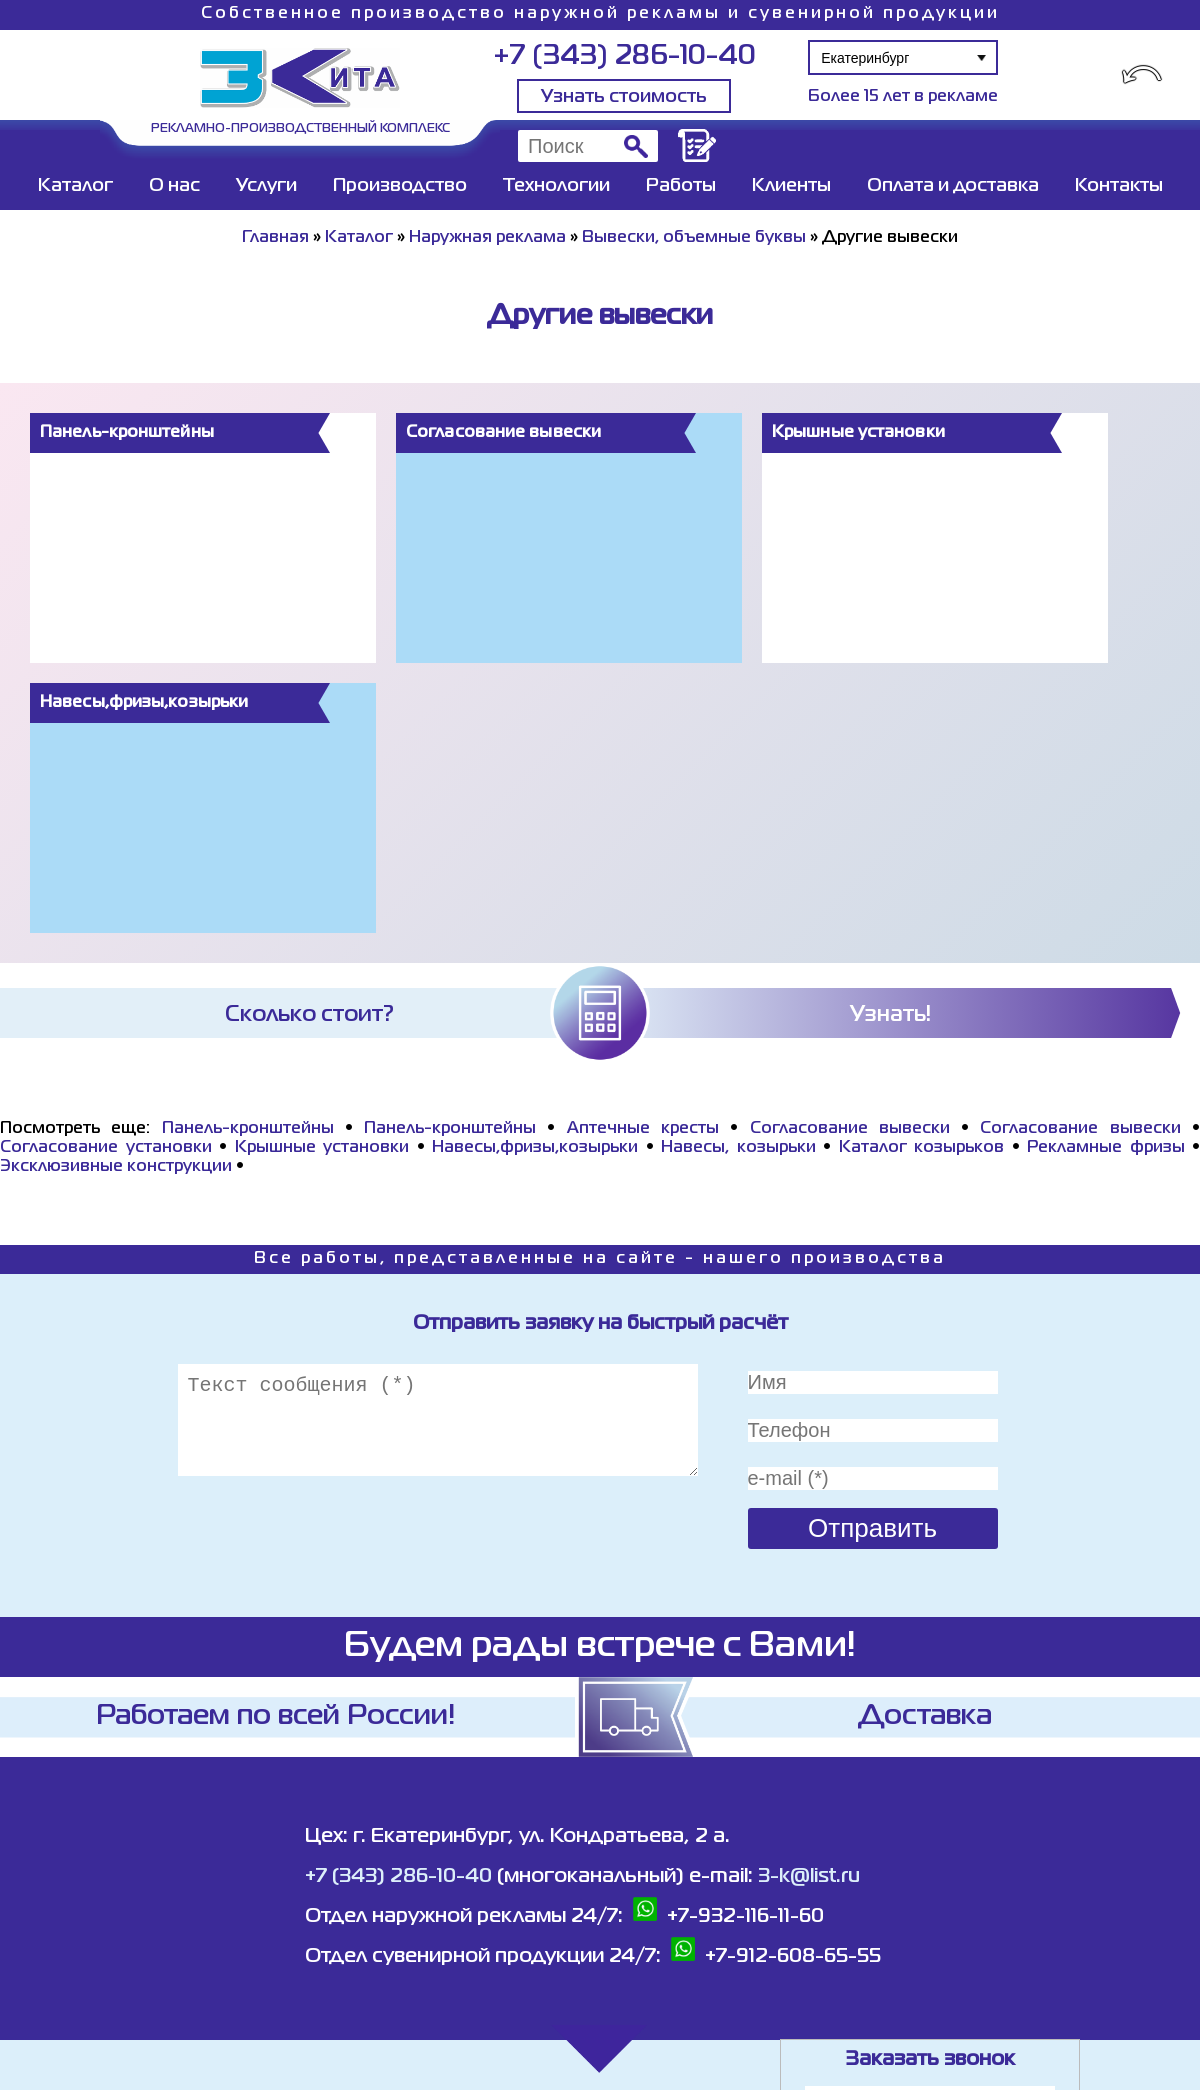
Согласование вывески (850, 1129)
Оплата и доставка (953, 186)
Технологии (556, 186)
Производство (400, 186)
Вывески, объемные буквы (694, 238)
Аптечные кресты (643, 1129)
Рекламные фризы (1106, 1148)
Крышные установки (322, 1148)
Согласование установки (106, 1148)
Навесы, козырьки (738, 1148)
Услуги (266, 186)
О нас (174, 186)
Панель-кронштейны (248, 1129)
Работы (681, 186)
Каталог (75, 186)
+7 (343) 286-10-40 (624, 56)
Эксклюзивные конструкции (116, 1167)
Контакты (1119, 186)
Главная (275, 238)
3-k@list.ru (809, 1876)
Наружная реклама (487, 238)
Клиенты (791, 186)
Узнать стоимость (624, 97)
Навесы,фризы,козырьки (535, 1148)
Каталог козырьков (922, 1148)
